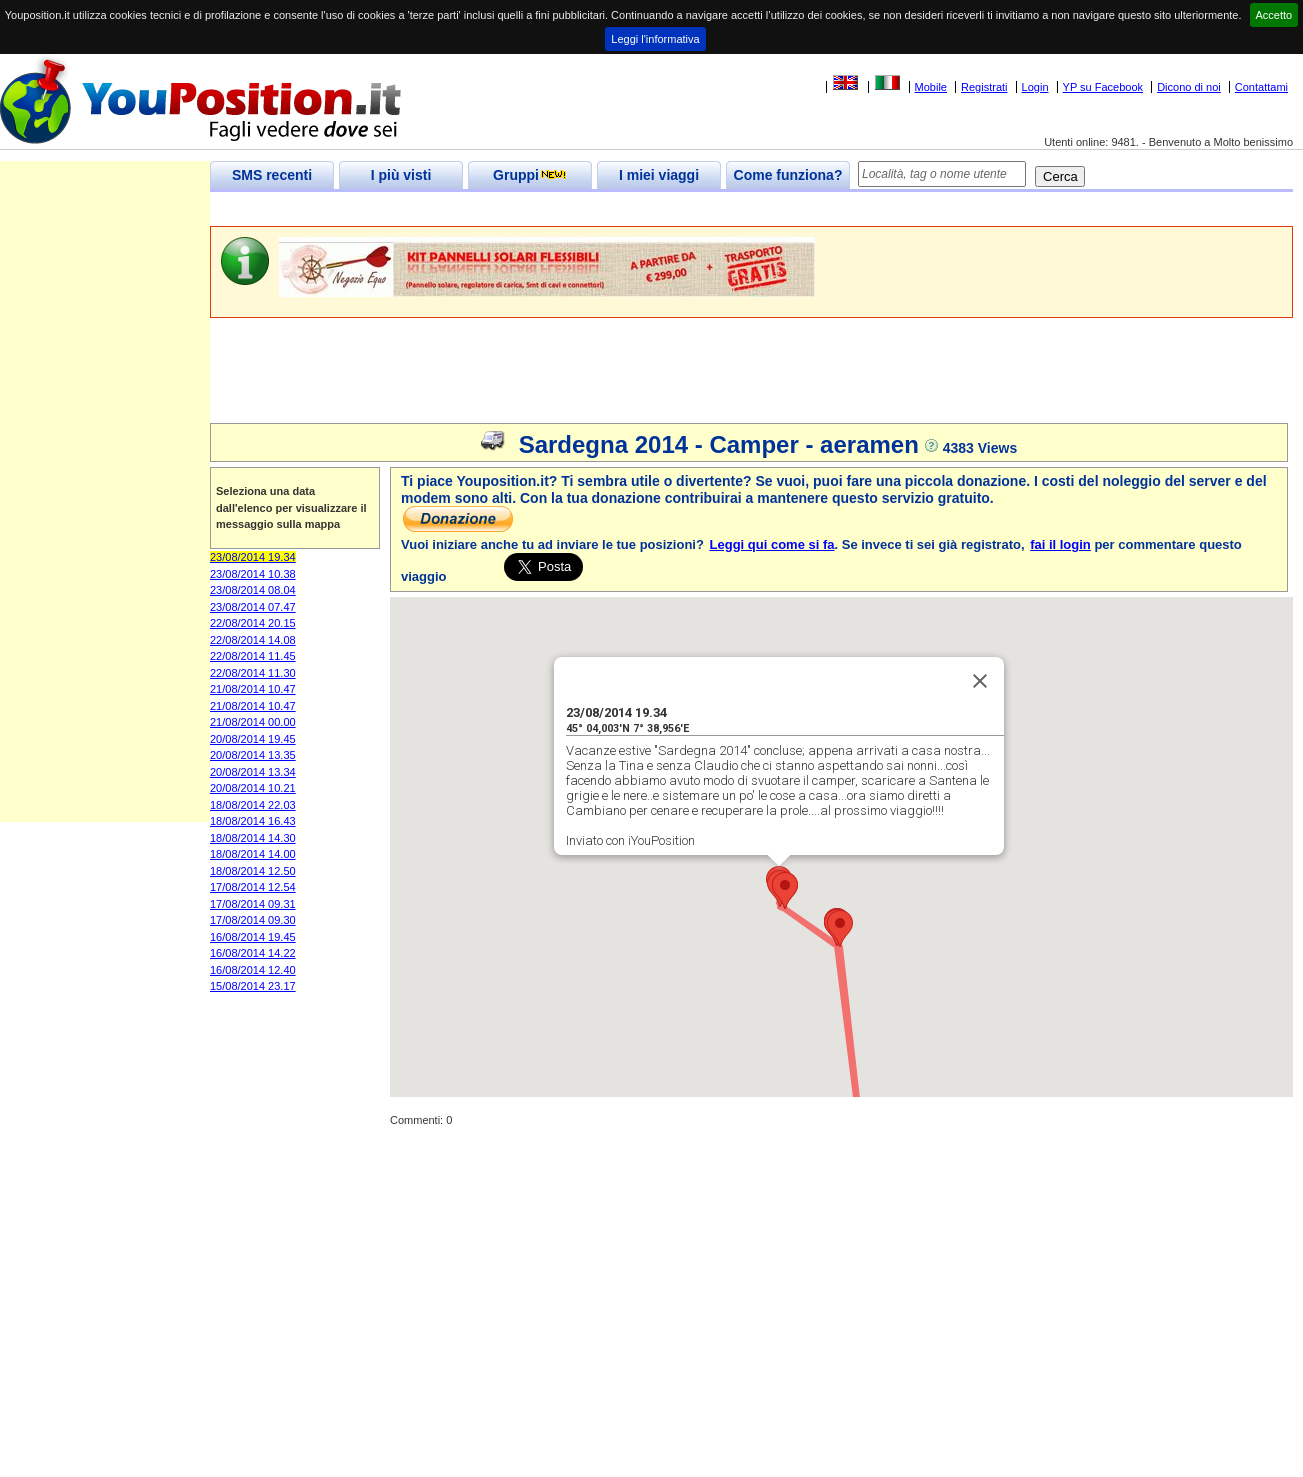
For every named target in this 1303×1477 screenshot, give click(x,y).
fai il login (1060, 544)
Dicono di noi (1189, 87)
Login (1035, 87)
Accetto (1274, 15)
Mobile (931, 87)
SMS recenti (272, 175)
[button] (840, 925)
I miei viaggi (659, 175)
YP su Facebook (1103, 87)
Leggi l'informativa (655, 39)
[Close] (980, 678)
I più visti (401, 175)
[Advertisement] (574, 209)
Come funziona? (788, 175)
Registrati (984, 87)
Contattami (1261, 87)
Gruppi (530, 175)
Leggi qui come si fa (772, 544)
